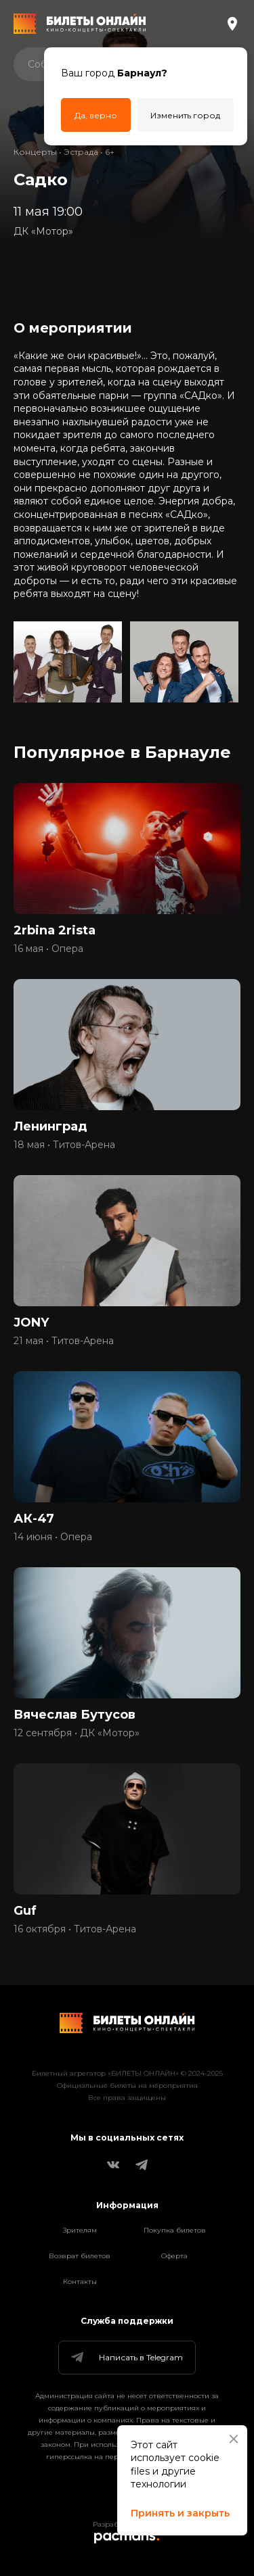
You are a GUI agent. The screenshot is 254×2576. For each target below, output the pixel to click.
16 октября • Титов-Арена (75, 1929)
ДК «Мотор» (43, 231)
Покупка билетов (175, 2230)
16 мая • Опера (48, 949)
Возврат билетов (79, 2255)
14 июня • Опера (53, 1537)
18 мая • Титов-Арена (64, 1145)
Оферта (174, 2255)
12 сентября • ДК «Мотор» (77, 1733)
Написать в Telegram (126, 2358)
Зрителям (80, 2230)
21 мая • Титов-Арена (64, 1341)
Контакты (80, 2281)
